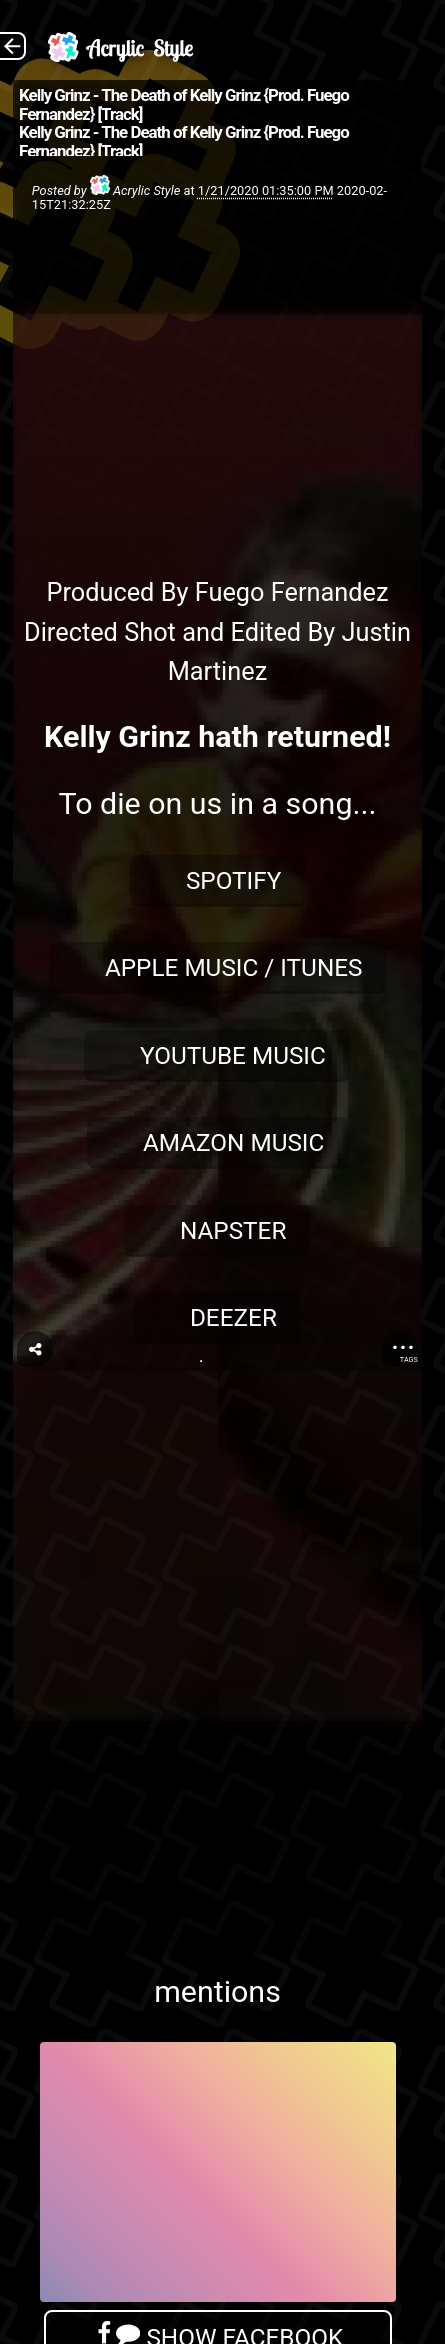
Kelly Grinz (117, 736)
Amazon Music (233, 1142)
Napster (233, 1230)
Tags (409, 1359)
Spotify (233, 880)
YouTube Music (233, 1055)
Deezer (233, 1317)
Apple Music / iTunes (234, 967)
